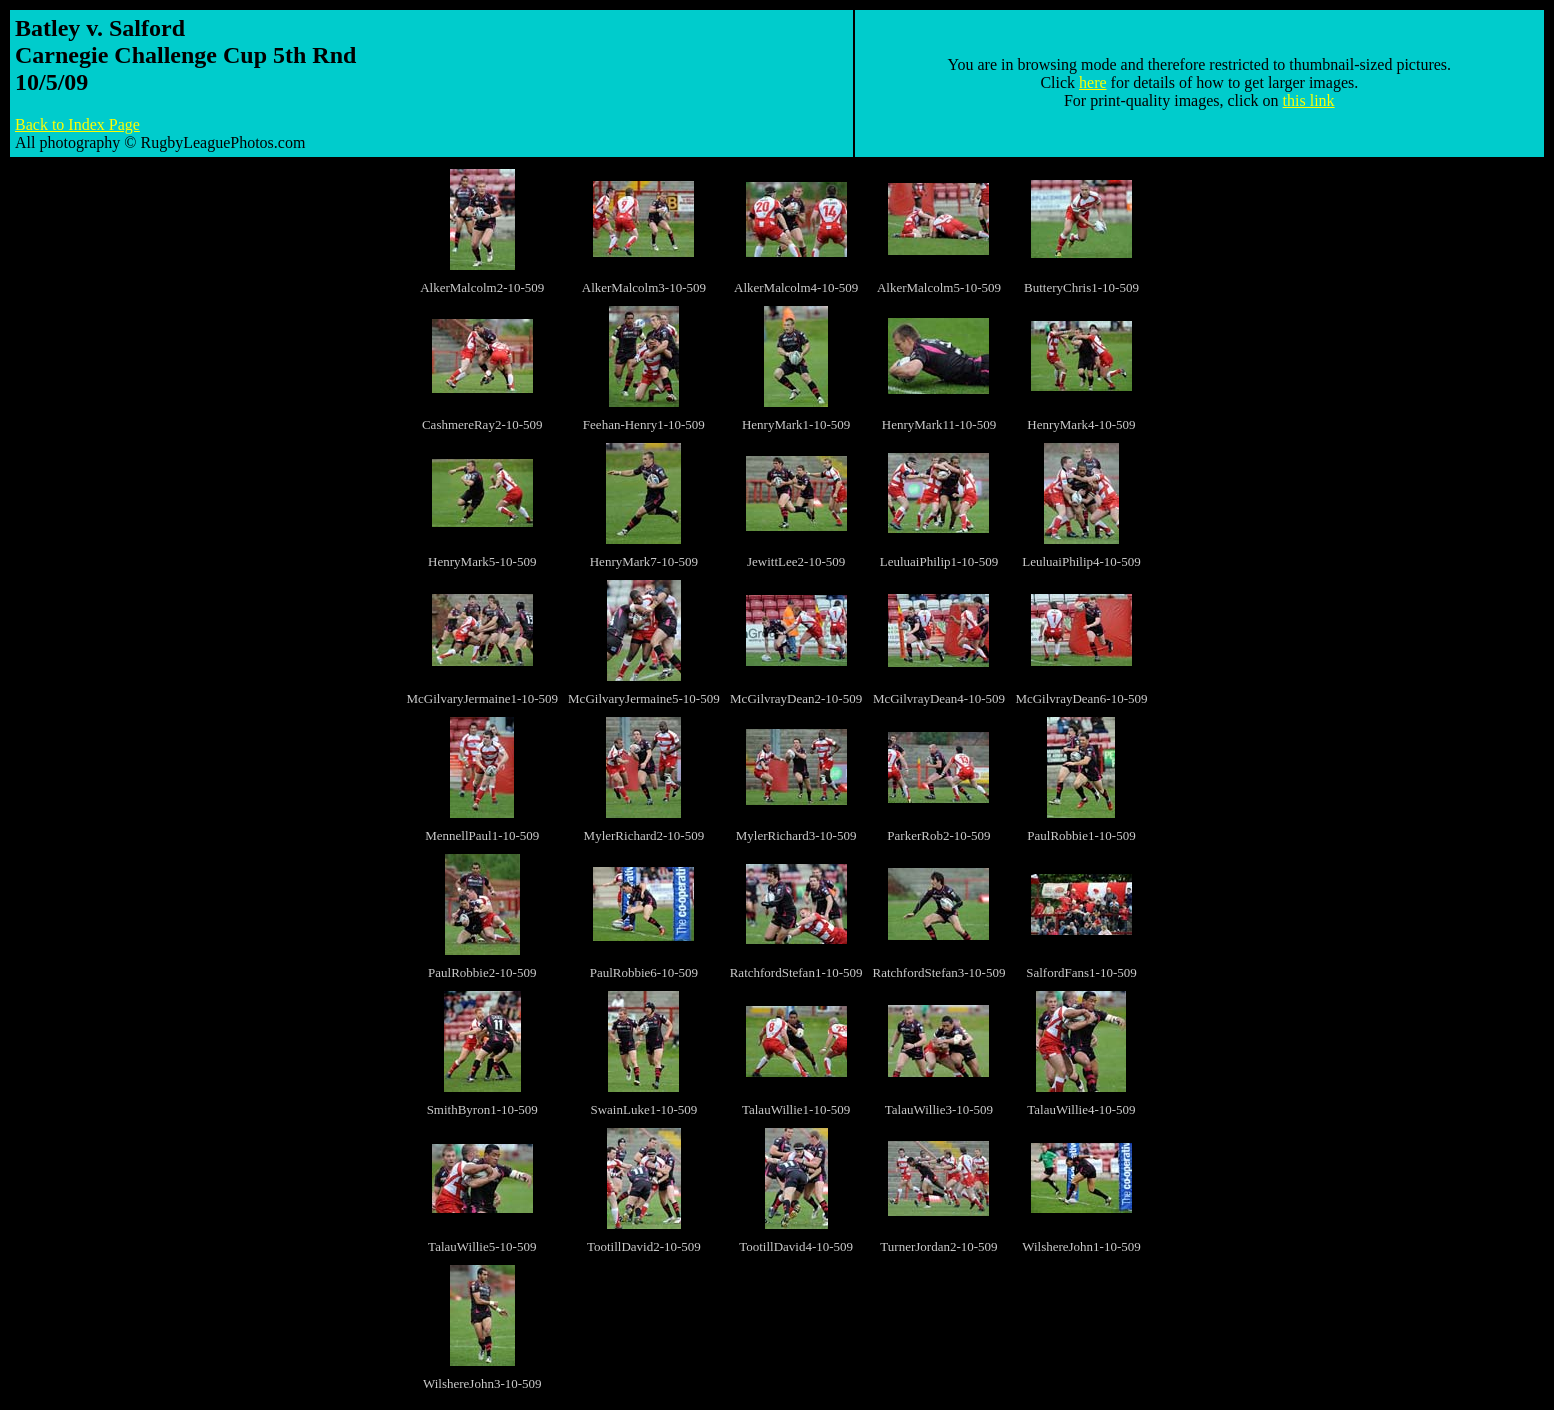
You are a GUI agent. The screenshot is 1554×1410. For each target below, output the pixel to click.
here (1093, 82)
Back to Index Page (77, 124)
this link (1309, 100)
